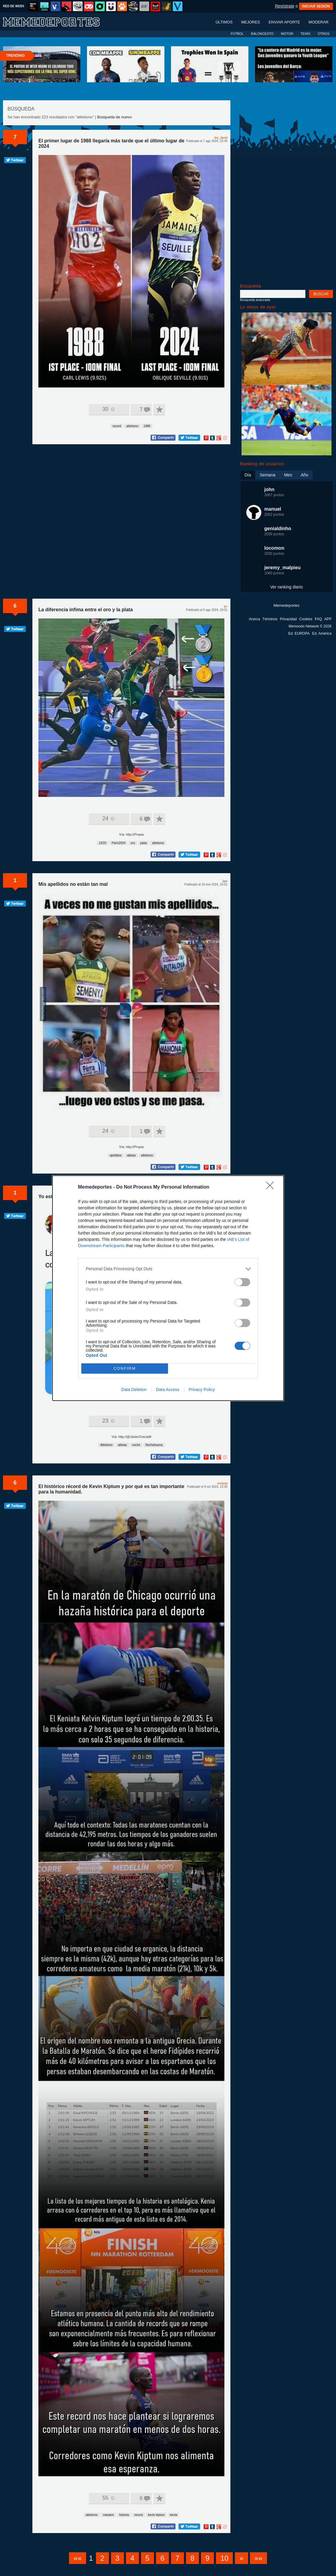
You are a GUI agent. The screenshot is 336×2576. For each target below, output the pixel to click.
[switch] (242, 1282)
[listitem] (168, 1269)
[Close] (272, 1187)
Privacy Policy (202, 1389)
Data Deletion (134, 1389)
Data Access (167, 1389)
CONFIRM (124, 1368)
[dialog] (168, 1288)
